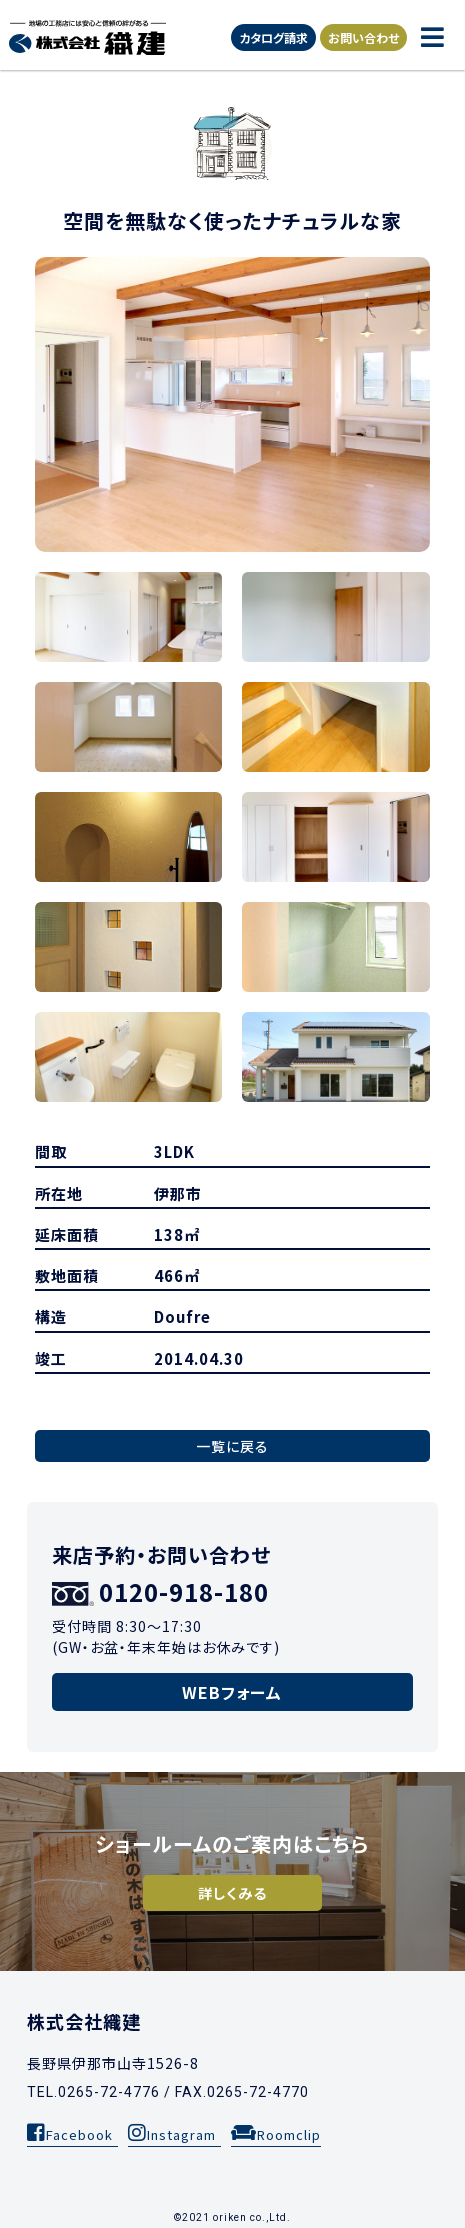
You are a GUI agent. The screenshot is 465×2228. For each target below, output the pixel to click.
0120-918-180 (160, 1591)
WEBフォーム (232, 1692)
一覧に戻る (232, 1446)
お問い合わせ (363, 37)
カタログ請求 (273, 37)
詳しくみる (232, 1893)
